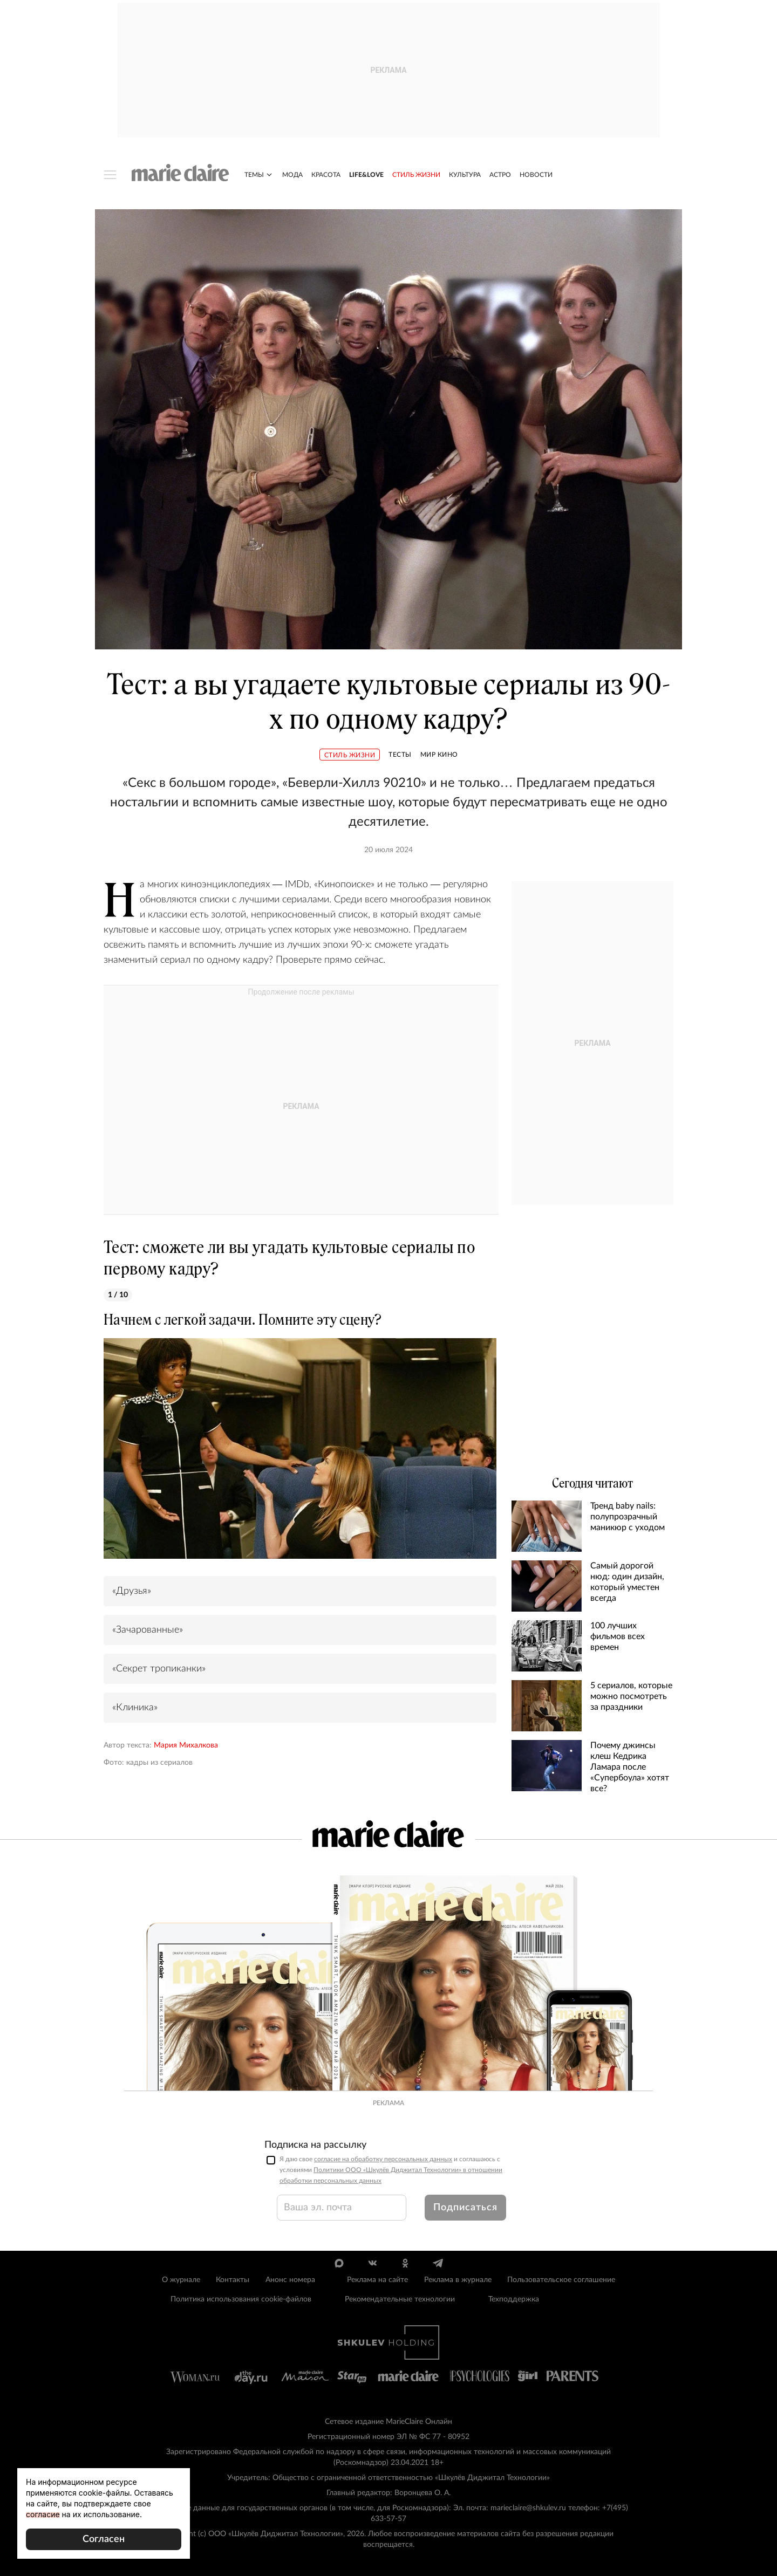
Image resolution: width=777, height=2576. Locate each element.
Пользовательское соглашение (561, 2280)
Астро (500, 175)
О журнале (181, 2280)
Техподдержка (513, 2299)
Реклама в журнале (458, 2280)
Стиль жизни (416, 175)
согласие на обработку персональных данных (383, 2159)
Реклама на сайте (377, 2280)
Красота (325, 175)
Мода (292, 175)
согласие (43, 2514)
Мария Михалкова (186, 1745)
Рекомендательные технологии (400, 2299)
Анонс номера (290, 2280)
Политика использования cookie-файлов (241, 2299)
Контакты (232, 2280)
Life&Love (366, 175)
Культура (465, 175)
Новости (536, 175)
